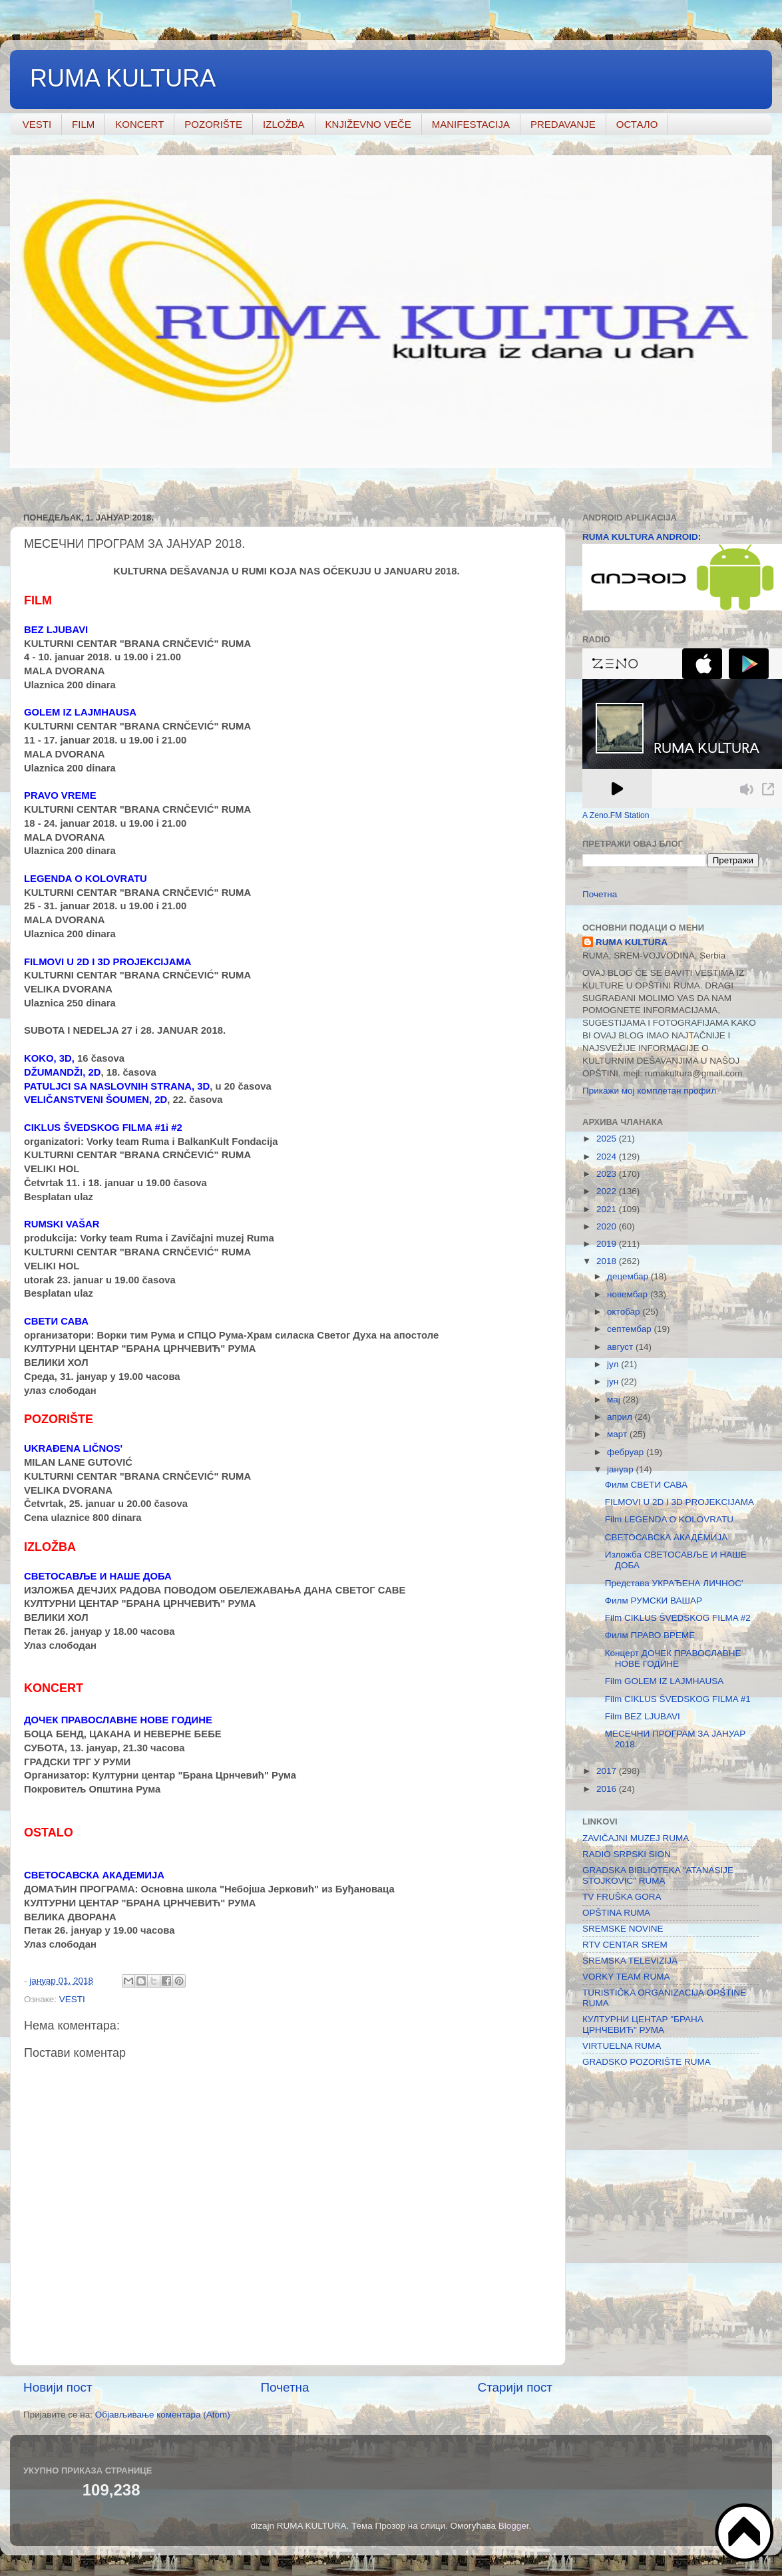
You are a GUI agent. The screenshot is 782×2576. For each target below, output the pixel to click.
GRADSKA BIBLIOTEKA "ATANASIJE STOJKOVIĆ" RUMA (657, 1875)
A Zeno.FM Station (616, 815)
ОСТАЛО (637, 124)
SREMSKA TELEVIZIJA (630, 1961)
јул (614, 1364)
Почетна (285, 2387)
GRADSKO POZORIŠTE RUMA (646, 2062)
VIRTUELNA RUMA (621, 2046)
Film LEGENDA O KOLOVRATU (669, 1519)
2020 (607, 1226)
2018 (607, 1261)
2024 (607, 1157)
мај (615, 1399)
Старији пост (515, 2387)
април (621, 1417)
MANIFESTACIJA (471, 124)
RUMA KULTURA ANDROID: (641, 537)
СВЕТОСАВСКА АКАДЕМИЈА (666, 1537)
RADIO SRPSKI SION (626, 1854)
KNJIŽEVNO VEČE (368, 124)
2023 (607, 1174)
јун (614, 1382)
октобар (624, 1312)
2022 (607, 1191)
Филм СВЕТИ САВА (646, 1485)
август (621, 1347)
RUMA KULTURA (123, 78)
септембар (630, 1329)
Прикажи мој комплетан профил (649, 1091)
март (618, 1434)
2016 (607, 1789)
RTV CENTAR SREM (625, 1945)
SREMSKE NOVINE (623, 1929)
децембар (629, 1276)
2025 (607, 1139)
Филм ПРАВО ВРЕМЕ (650, 1635)
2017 (607, 1771)
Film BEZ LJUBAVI (642, 1716)
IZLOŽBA (284, 124)
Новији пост (58, 2387)
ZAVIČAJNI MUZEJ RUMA (635, 1838)
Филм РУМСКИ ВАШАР (653, 1601)
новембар (628, 1294)
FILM (83, 124)
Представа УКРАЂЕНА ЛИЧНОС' (674, 1583)
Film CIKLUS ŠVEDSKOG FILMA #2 (678, 1618)
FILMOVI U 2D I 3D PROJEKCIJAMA (679, 1502)
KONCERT (139, 124)
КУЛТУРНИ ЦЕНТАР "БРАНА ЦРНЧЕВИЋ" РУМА (642, 2024)
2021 (607, 1209)
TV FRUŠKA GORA (622, 1897)
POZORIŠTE (213, 124)
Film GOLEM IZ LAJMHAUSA (664, 1681)
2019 (607, 1244)
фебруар (626, 1452)
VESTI (37, 124)
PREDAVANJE (563, 124)
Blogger (513, 2526)
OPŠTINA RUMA (616, 1913)
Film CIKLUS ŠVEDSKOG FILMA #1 (678, 1699)
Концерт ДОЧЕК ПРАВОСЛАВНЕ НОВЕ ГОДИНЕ (673, 1658)
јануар (621, 1469)
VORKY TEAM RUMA (626, 1977)
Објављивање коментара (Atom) (162, 2415)
